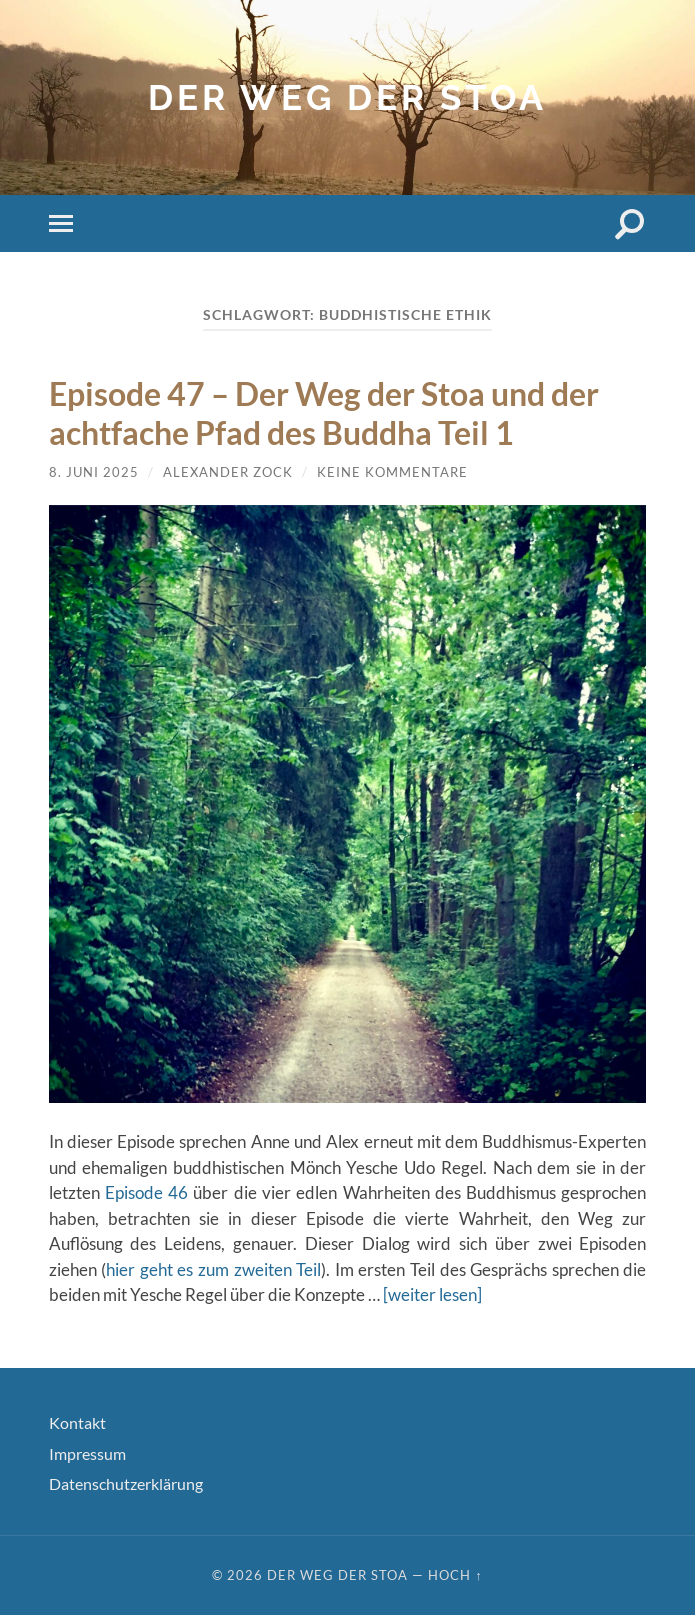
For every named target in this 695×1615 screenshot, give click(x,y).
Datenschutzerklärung (126, 1483)
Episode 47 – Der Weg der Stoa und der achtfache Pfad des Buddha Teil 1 (324, 412)
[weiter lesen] (432, 1294)
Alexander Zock (228, 472)
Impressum (87, 1453)
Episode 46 (146, 1192)
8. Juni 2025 (94, 472)
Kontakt (77, 1422)
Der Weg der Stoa (347, 97)
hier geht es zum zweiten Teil (213, 1269)
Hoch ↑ (455, 1575)
